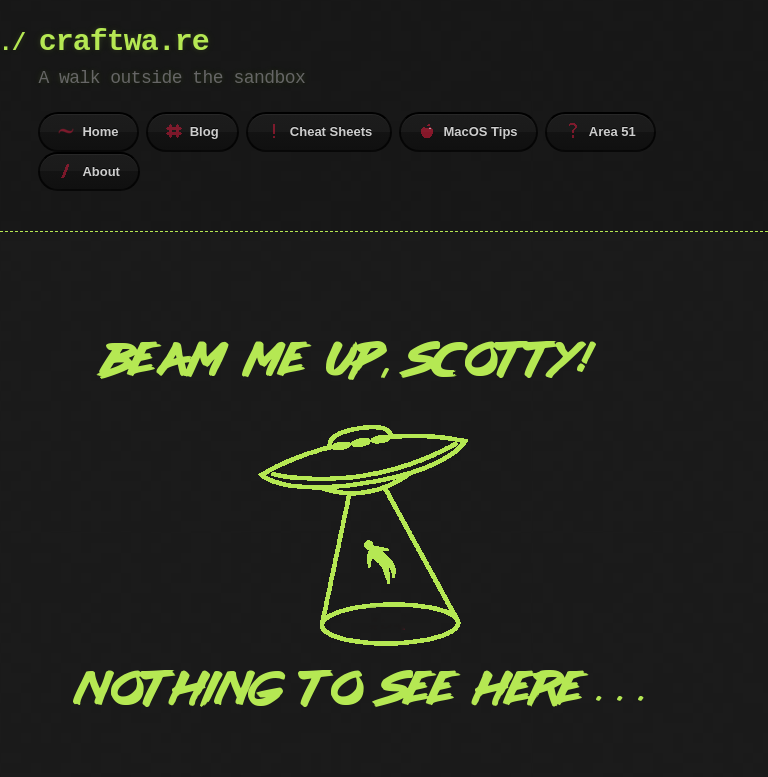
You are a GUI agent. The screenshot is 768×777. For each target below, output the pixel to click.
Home (88, 131)
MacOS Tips (468, 131)
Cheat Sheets (319, 131)
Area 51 (600, 131)
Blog (192, 131)
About (89, 171)
